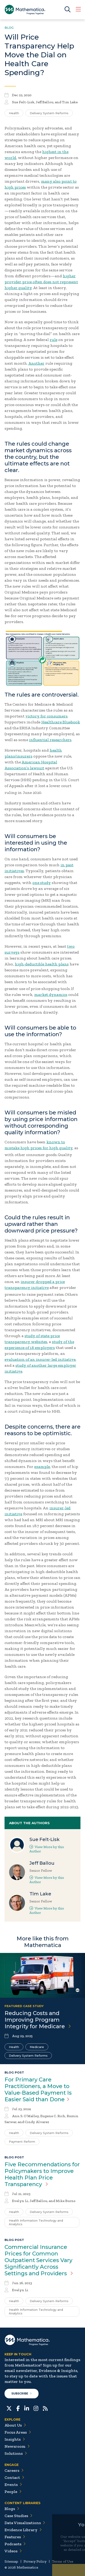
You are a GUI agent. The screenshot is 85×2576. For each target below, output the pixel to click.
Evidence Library (23, 2529)
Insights (15, 2439)
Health (14, 113)
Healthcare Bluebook (60, 722)
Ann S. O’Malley (25, 2116)
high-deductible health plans (42, 964)
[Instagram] (36, 2407)
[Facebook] (18, 2407)
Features (15, 2536)
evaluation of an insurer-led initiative (40, 1359)
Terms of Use (62, 2561)
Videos (13, 2550)
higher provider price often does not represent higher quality (41, 281)
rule (53, 339)
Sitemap (11, 2561)
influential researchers (50, 739)
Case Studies (18, 2515)
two (71, 946)
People (13, 2491)
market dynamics (50, 994)
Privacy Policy (35, 2561)
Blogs (12, 2508)
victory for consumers (46, 716)
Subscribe (21, 2393)
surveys (12, 952)
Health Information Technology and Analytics (36, 2222)
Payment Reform (22, 2141)
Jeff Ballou (44, 102)
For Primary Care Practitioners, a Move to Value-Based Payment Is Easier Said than (38, 2089)
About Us (15, 2425)
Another (36, 363)
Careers (14, 2470)
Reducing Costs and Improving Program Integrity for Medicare (38, 2020)
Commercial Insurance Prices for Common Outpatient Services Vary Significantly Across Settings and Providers (39, 2260)
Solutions (16, 2453)
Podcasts (15, 2543)
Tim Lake (70, 102)
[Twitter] (9, 2407)
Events (13, 2484)
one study (41, 882)
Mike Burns (65, 2201)
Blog (9, 27)
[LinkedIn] (26, 2407)
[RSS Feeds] (45, 2407)
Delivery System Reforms (49, 113)
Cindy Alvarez (37, 2122)
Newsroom (17, 2446)
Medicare (37, 2047)
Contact (14, 2477)
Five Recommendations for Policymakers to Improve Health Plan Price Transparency (42, 2174)
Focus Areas (18, 2432)
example (42, 1466)
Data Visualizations (25, 2522)
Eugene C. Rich (52, 2116)
